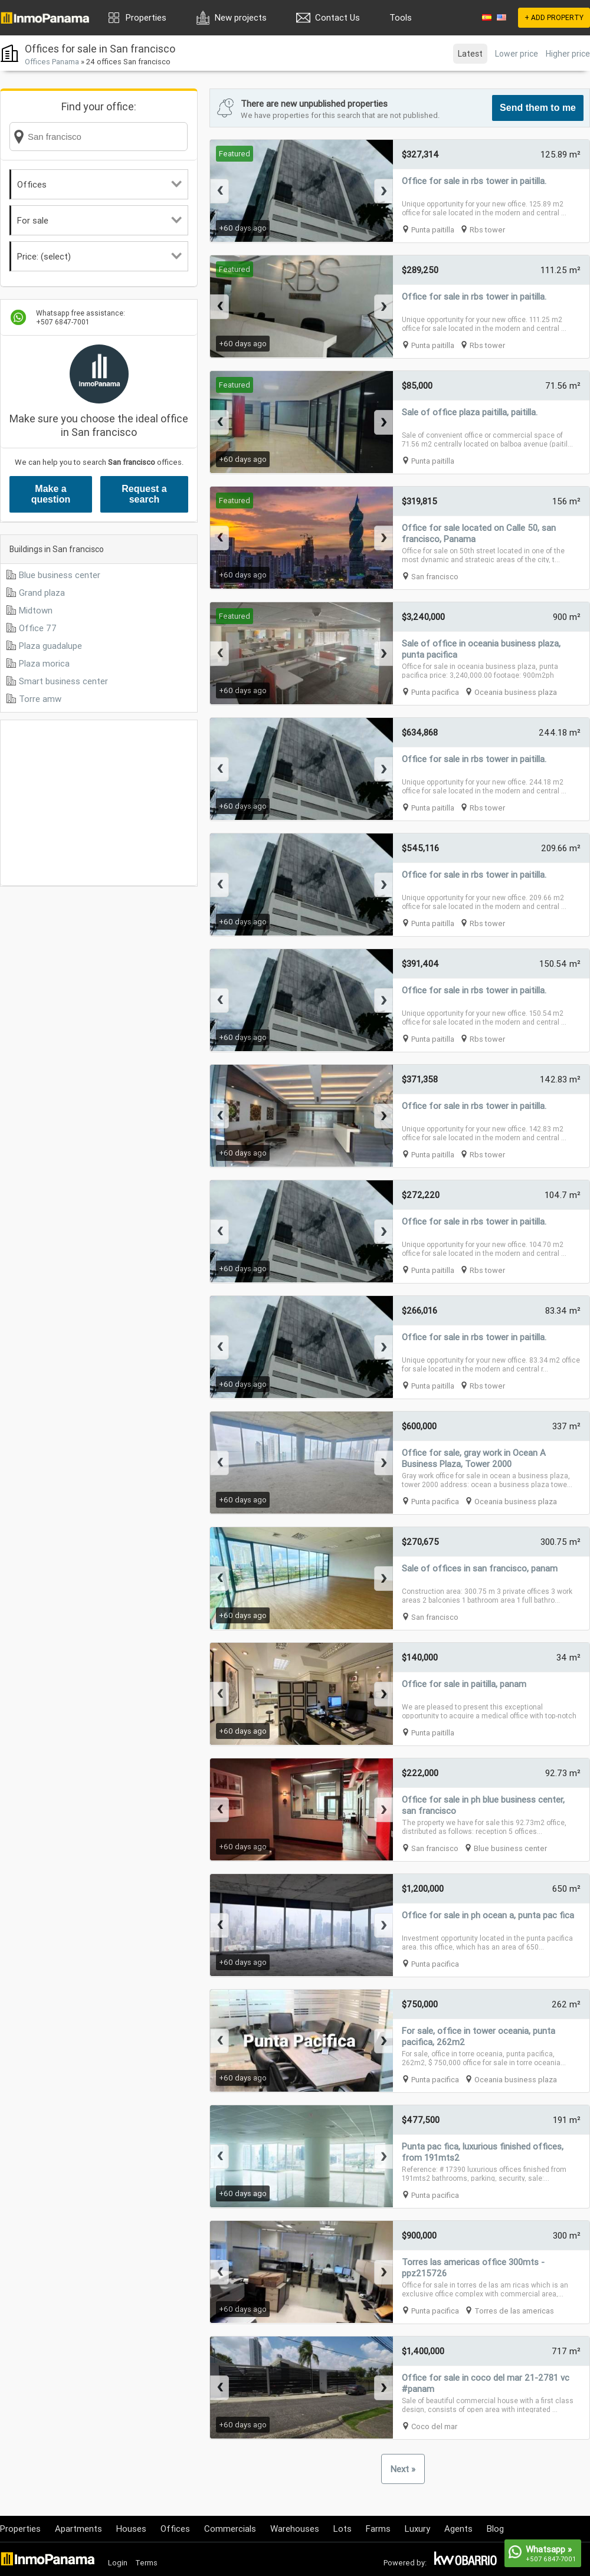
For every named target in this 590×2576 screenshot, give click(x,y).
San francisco (434, 577)
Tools (400, 17)
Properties (146, 17)
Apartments (78, 2528)
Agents (458, 2528)
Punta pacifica (435, 692)
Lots (342, 2528)
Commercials (230, 2528)
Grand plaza (42, 592)
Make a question (51, 494)
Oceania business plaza (515, 692)
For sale (99, 220)
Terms (146, 2563)
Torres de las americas (514, 2311)
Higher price (568, 53)
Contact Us (337, 17)
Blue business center (59, 574)
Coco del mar (434, 2426)
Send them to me (538, 108)
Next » (403, 2469)
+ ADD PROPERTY (554, 17)
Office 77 (38, 628)
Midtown (36, 610)
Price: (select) (99, 256)
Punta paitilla (432, 230)
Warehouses (294, 2528)
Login (117, 2563)
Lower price (516, 53)
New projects (241, 17)
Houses (131, 2528)
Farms (378, 2528)
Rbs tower (487, 230)
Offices (99, 184)
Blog (495, 2528)
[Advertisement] (98, 803)
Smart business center (63, 681)
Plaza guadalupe (50, 645)
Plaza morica (44, 663)
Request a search (144, 494)
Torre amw (40, 698)
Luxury (417, 2528)
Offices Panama (52, 62)
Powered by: (405, 2563)
